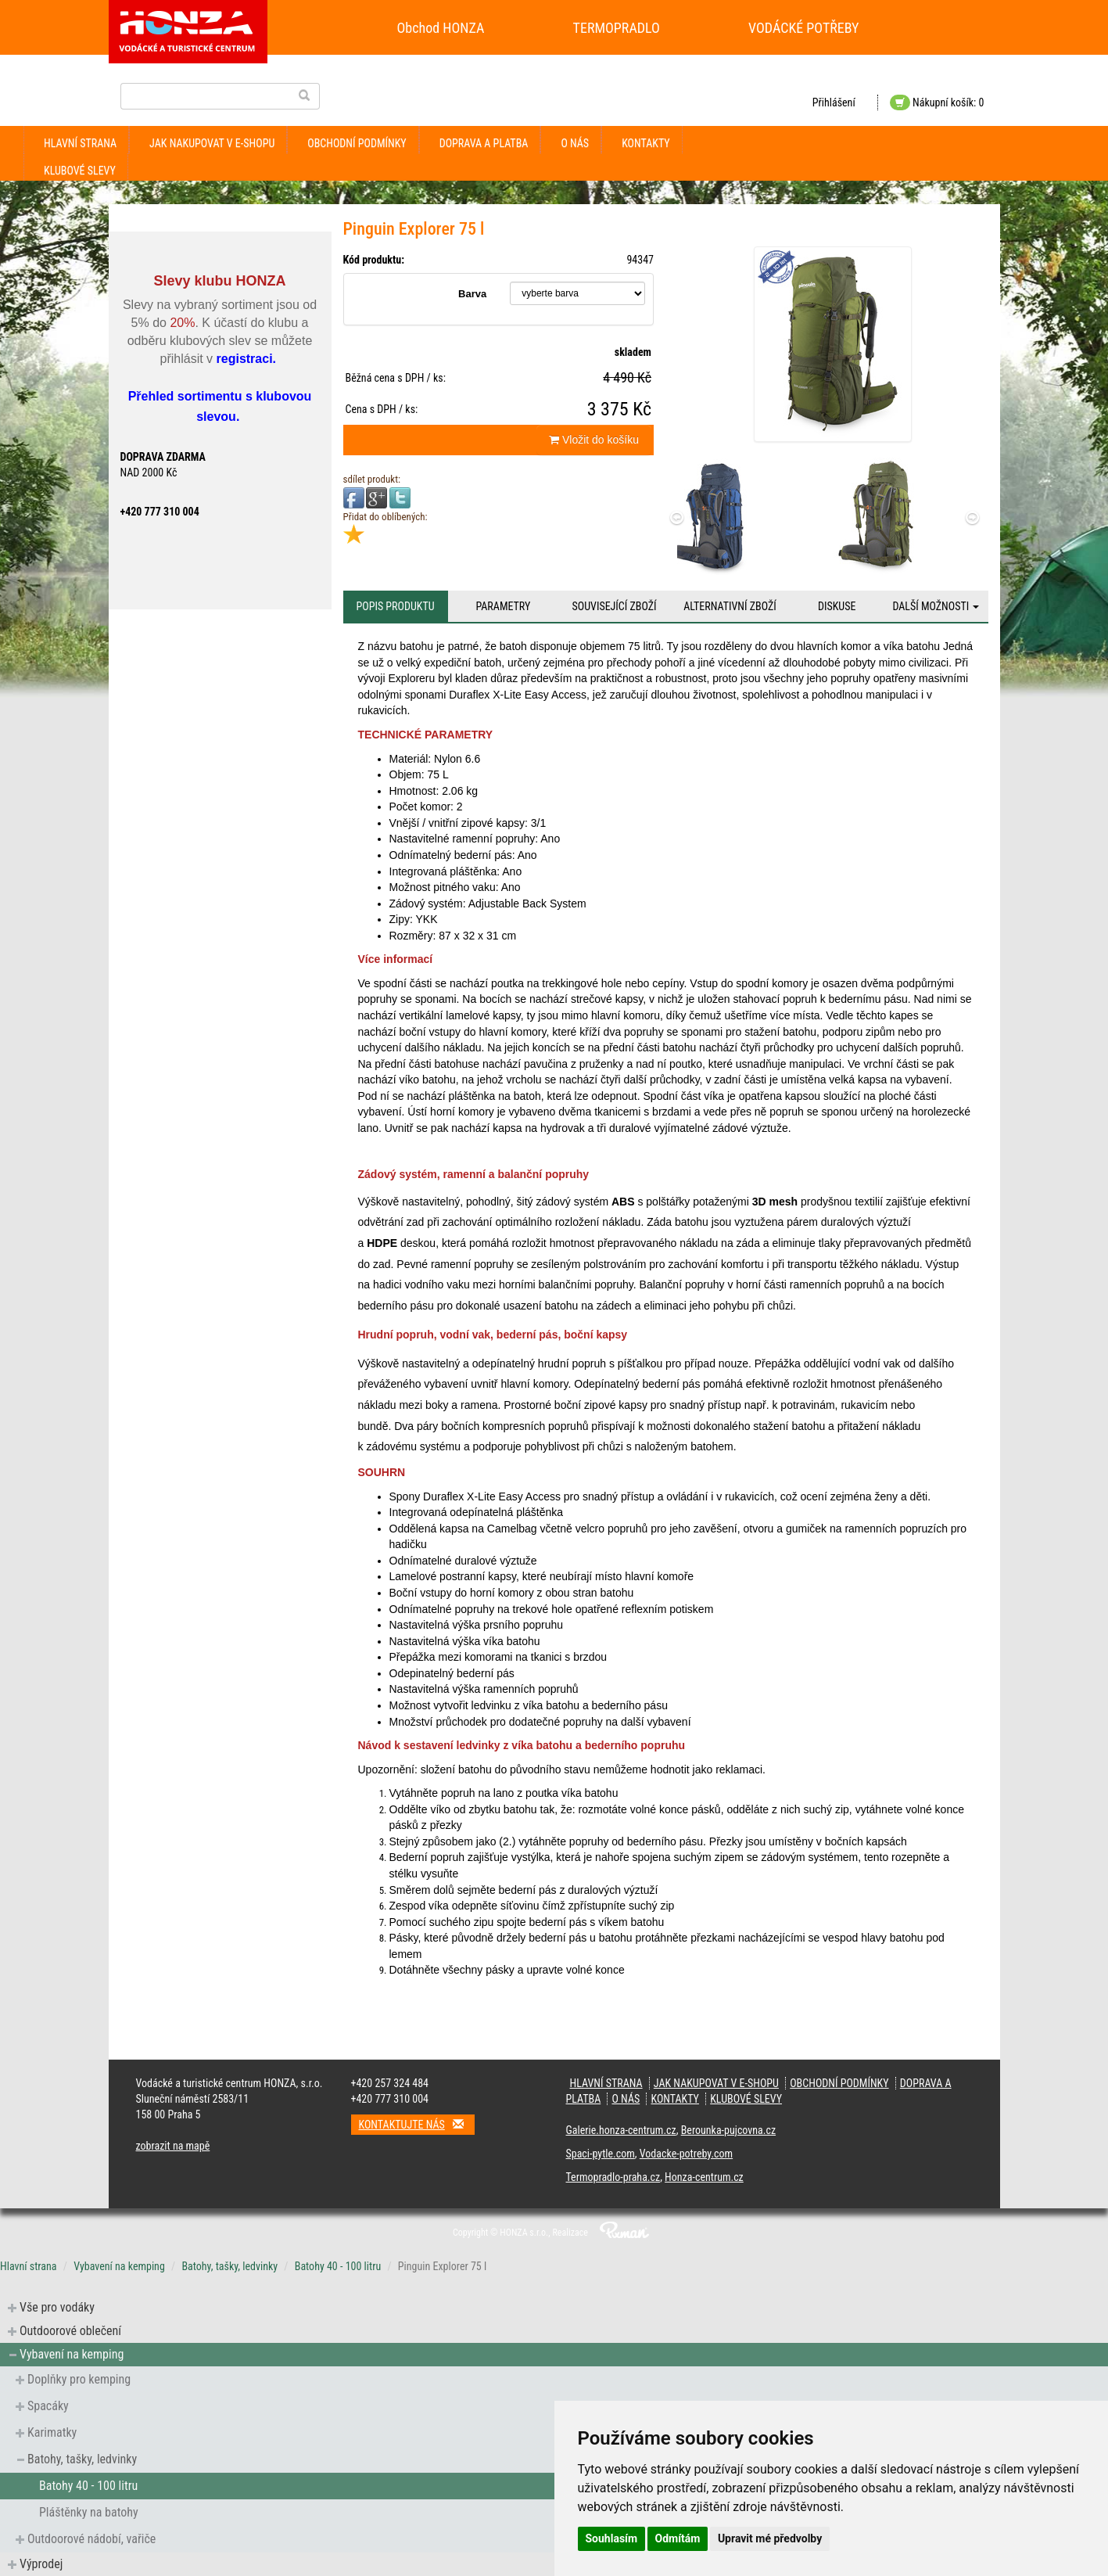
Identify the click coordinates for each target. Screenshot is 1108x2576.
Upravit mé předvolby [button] (770, 2538)
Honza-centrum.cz (704, 2177)
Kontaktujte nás (417, 2124)
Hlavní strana (80, 143)
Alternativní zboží (729, 606)
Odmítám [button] (678, 2538)
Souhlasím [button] (612, 2538)
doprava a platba (484, 143)
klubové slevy (80, 170)
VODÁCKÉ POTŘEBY (803, 28)
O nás (575, 143)
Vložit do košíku (594, 439)
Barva (472, 294)
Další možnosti (935, 606)
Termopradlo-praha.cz (613, 2177)
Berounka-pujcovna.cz (728, 2130)
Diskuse (836, 606)
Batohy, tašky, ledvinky (229, 2266)
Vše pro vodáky (57, 2307)
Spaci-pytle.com (600, 2153)
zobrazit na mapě (173, 2145)
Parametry (502, 606)
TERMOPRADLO (616, 28)
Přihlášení (833, 102)
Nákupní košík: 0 (937, 102)
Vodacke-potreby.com (686, 2153)
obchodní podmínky (356, 143)
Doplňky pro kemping (79, 2379)
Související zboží (614, 606)
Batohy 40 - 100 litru (338, 2266)
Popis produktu (395, 606)
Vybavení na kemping (119, 2266)
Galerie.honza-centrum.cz (621, 2130)
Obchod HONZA (441, 28)
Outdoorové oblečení (70, 2330)
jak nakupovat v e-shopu (211, 143)
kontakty (646, 143)
